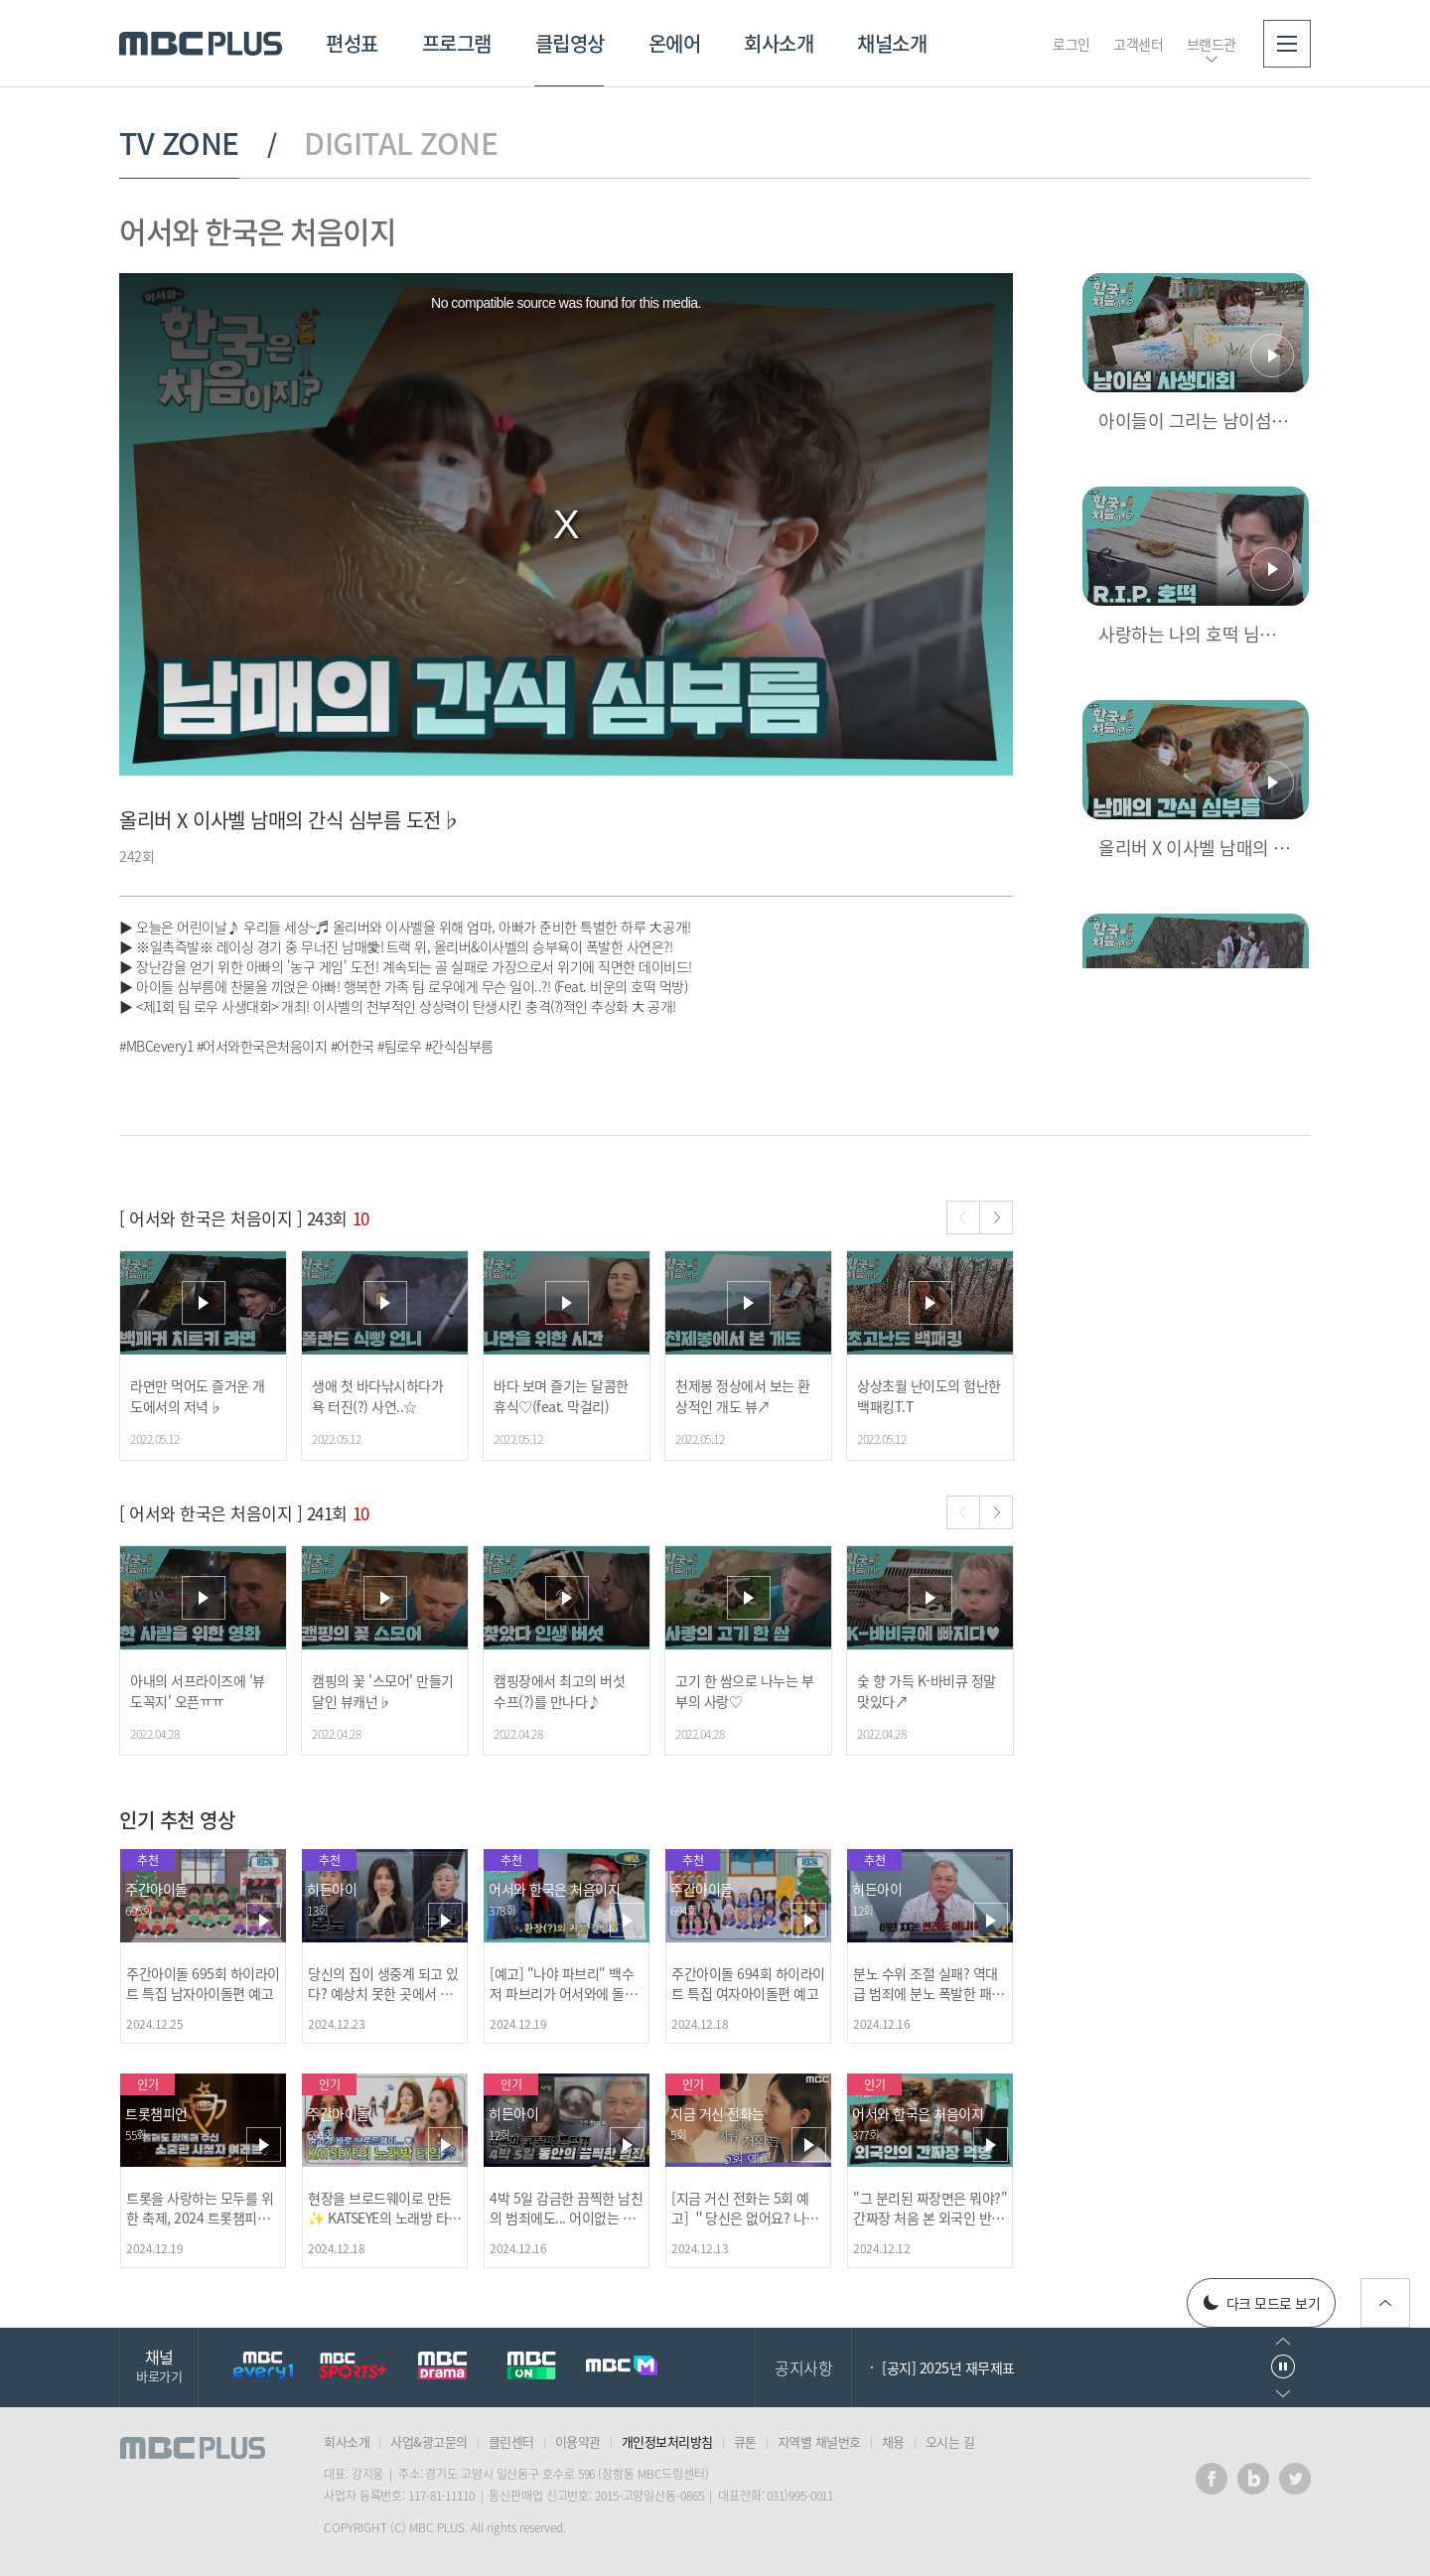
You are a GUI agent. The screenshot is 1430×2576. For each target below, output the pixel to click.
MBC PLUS (200, 44)
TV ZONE (179, 143)
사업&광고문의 (429, 2441)
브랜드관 (1211, 44)
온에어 (674, 43)
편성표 (352, 43)
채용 (893, 2441)
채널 (159, 2365)
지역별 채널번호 (819, 2441)
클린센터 (511, 2441)
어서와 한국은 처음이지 (257, 231)
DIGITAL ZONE (401, 143)
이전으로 (1283, 2341)
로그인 (1071, 44)
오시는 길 (950, 2441)
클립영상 (570, 43)
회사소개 (778, 43)
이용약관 (578, 2441)
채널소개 (892, 43)
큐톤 (745, 2441)
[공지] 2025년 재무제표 (948, 2367)
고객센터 (1138, 44)
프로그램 (457, 43)
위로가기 (1385, 2303)
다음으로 (1283, 2393)
